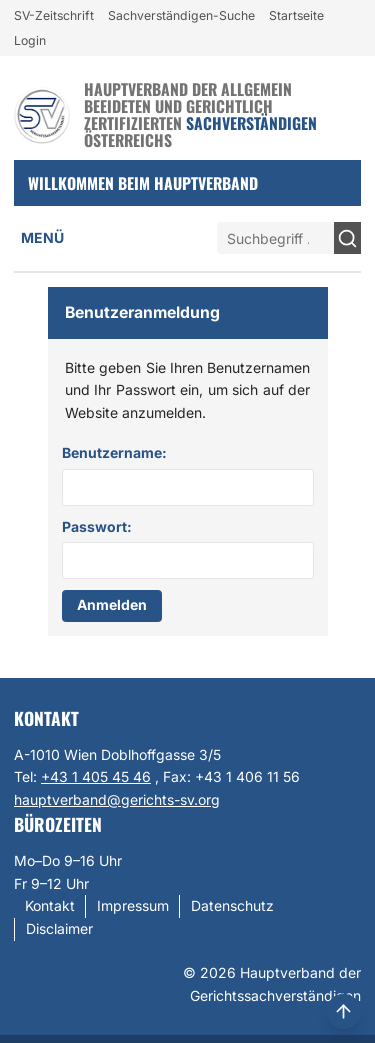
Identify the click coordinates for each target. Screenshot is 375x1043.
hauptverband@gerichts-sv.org (117, 799)
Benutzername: (114, 452)
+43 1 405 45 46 (96, 776)
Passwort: (97, 526)
